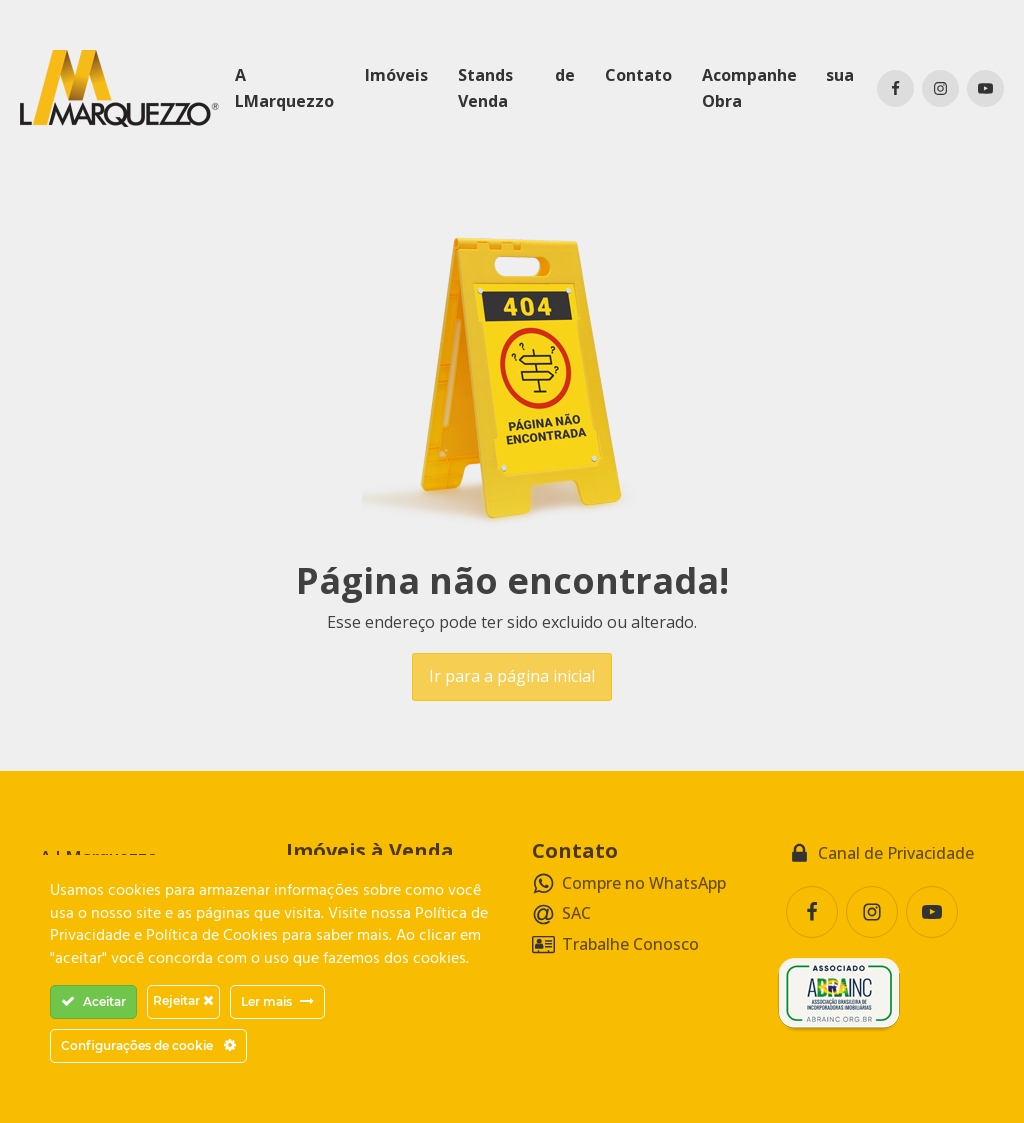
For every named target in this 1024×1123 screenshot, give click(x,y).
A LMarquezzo (284, 88)
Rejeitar (183, 1000)
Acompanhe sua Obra (778, 88)
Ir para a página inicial (512, 676)
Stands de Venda (516, 88)
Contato (638, 75)
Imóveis (396, 75)
